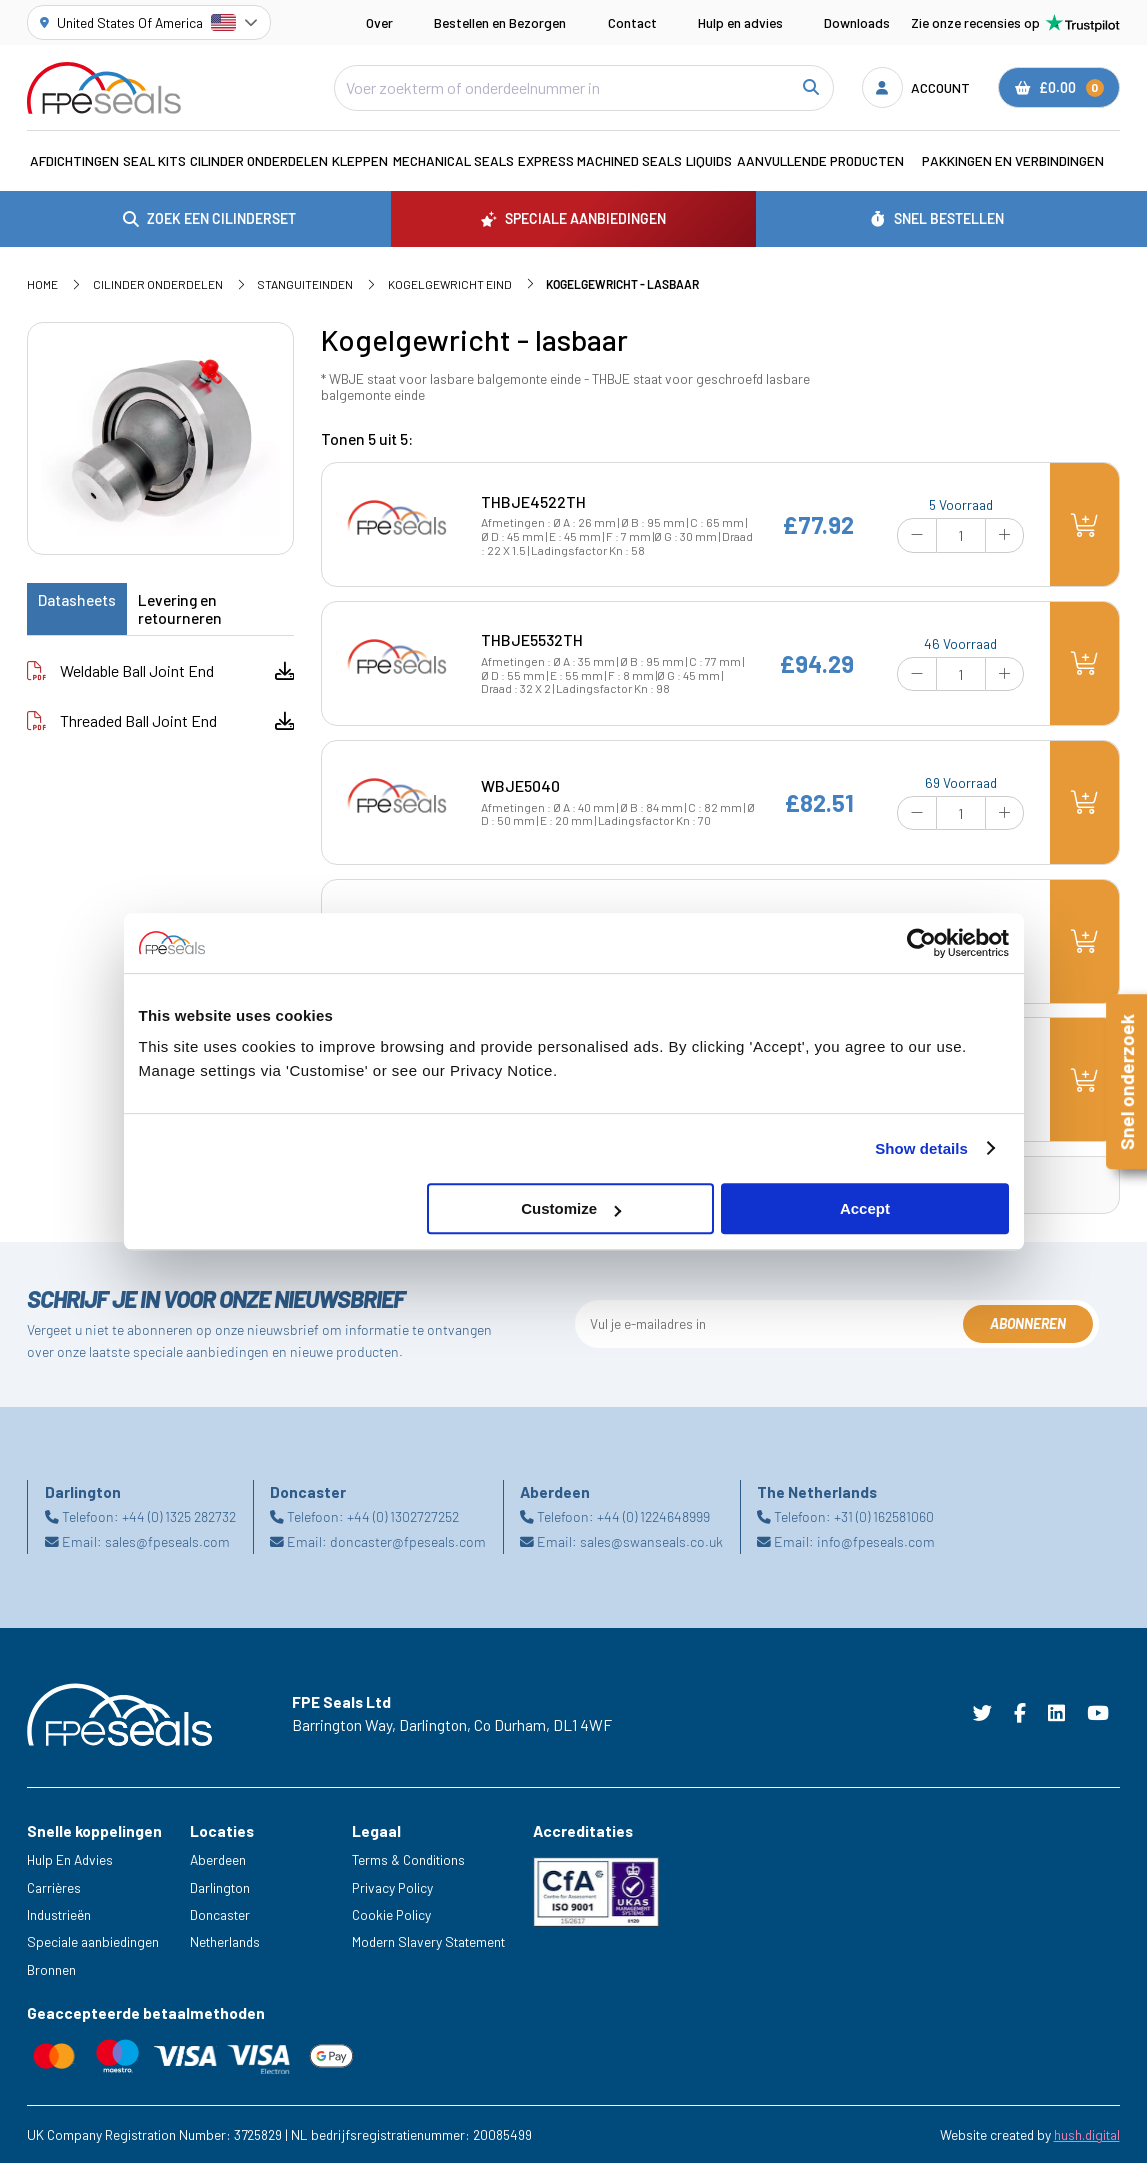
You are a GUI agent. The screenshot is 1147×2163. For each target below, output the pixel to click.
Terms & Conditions (408, 1859)
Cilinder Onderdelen (259, 160)
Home (42, 284)
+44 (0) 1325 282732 (179, 1516)
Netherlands (225, 1941)
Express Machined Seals (600, 160)
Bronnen (51, 1969)
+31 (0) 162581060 (884, 1516)
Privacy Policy (392, 1887)
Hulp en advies (740, 22)
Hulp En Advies (70, 1859)
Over (379, 22)
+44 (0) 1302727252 (403, 1516)
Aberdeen (218, 1859)
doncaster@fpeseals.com (408, 1541)
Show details (921, 1148)
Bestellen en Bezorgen (500, 22)
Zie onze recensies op (1015, 23)
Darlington (220, 1887)
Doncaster (220, 1914)
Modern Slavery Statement (428, 1941)
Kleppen (360, 160)
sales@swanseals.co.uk (651, 1541)
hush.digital (1087, 2134)
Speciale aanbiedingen (93, 1941)
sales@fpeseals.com (167, 1541)
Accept (865, 1208)
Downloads (857, 22)
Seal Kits (154, 160)
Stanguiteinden (305, 284)
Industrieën (59, 1914)
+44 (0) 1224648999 (653, 1516)
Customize (571, 1208)
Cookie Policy (391, 1914)
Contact (632, 22)
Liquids (709, 160)
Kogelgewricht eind (450, 284)
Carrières (54, 1887)
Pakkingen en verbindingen (1013, 160)
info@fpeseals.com (876, 1541)
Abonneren (1028, 1323)
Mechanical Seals (453, 160)
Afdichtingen (74, 160)
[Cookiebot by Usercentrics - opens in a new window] (921, 943)
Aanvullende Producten (820, 160)
